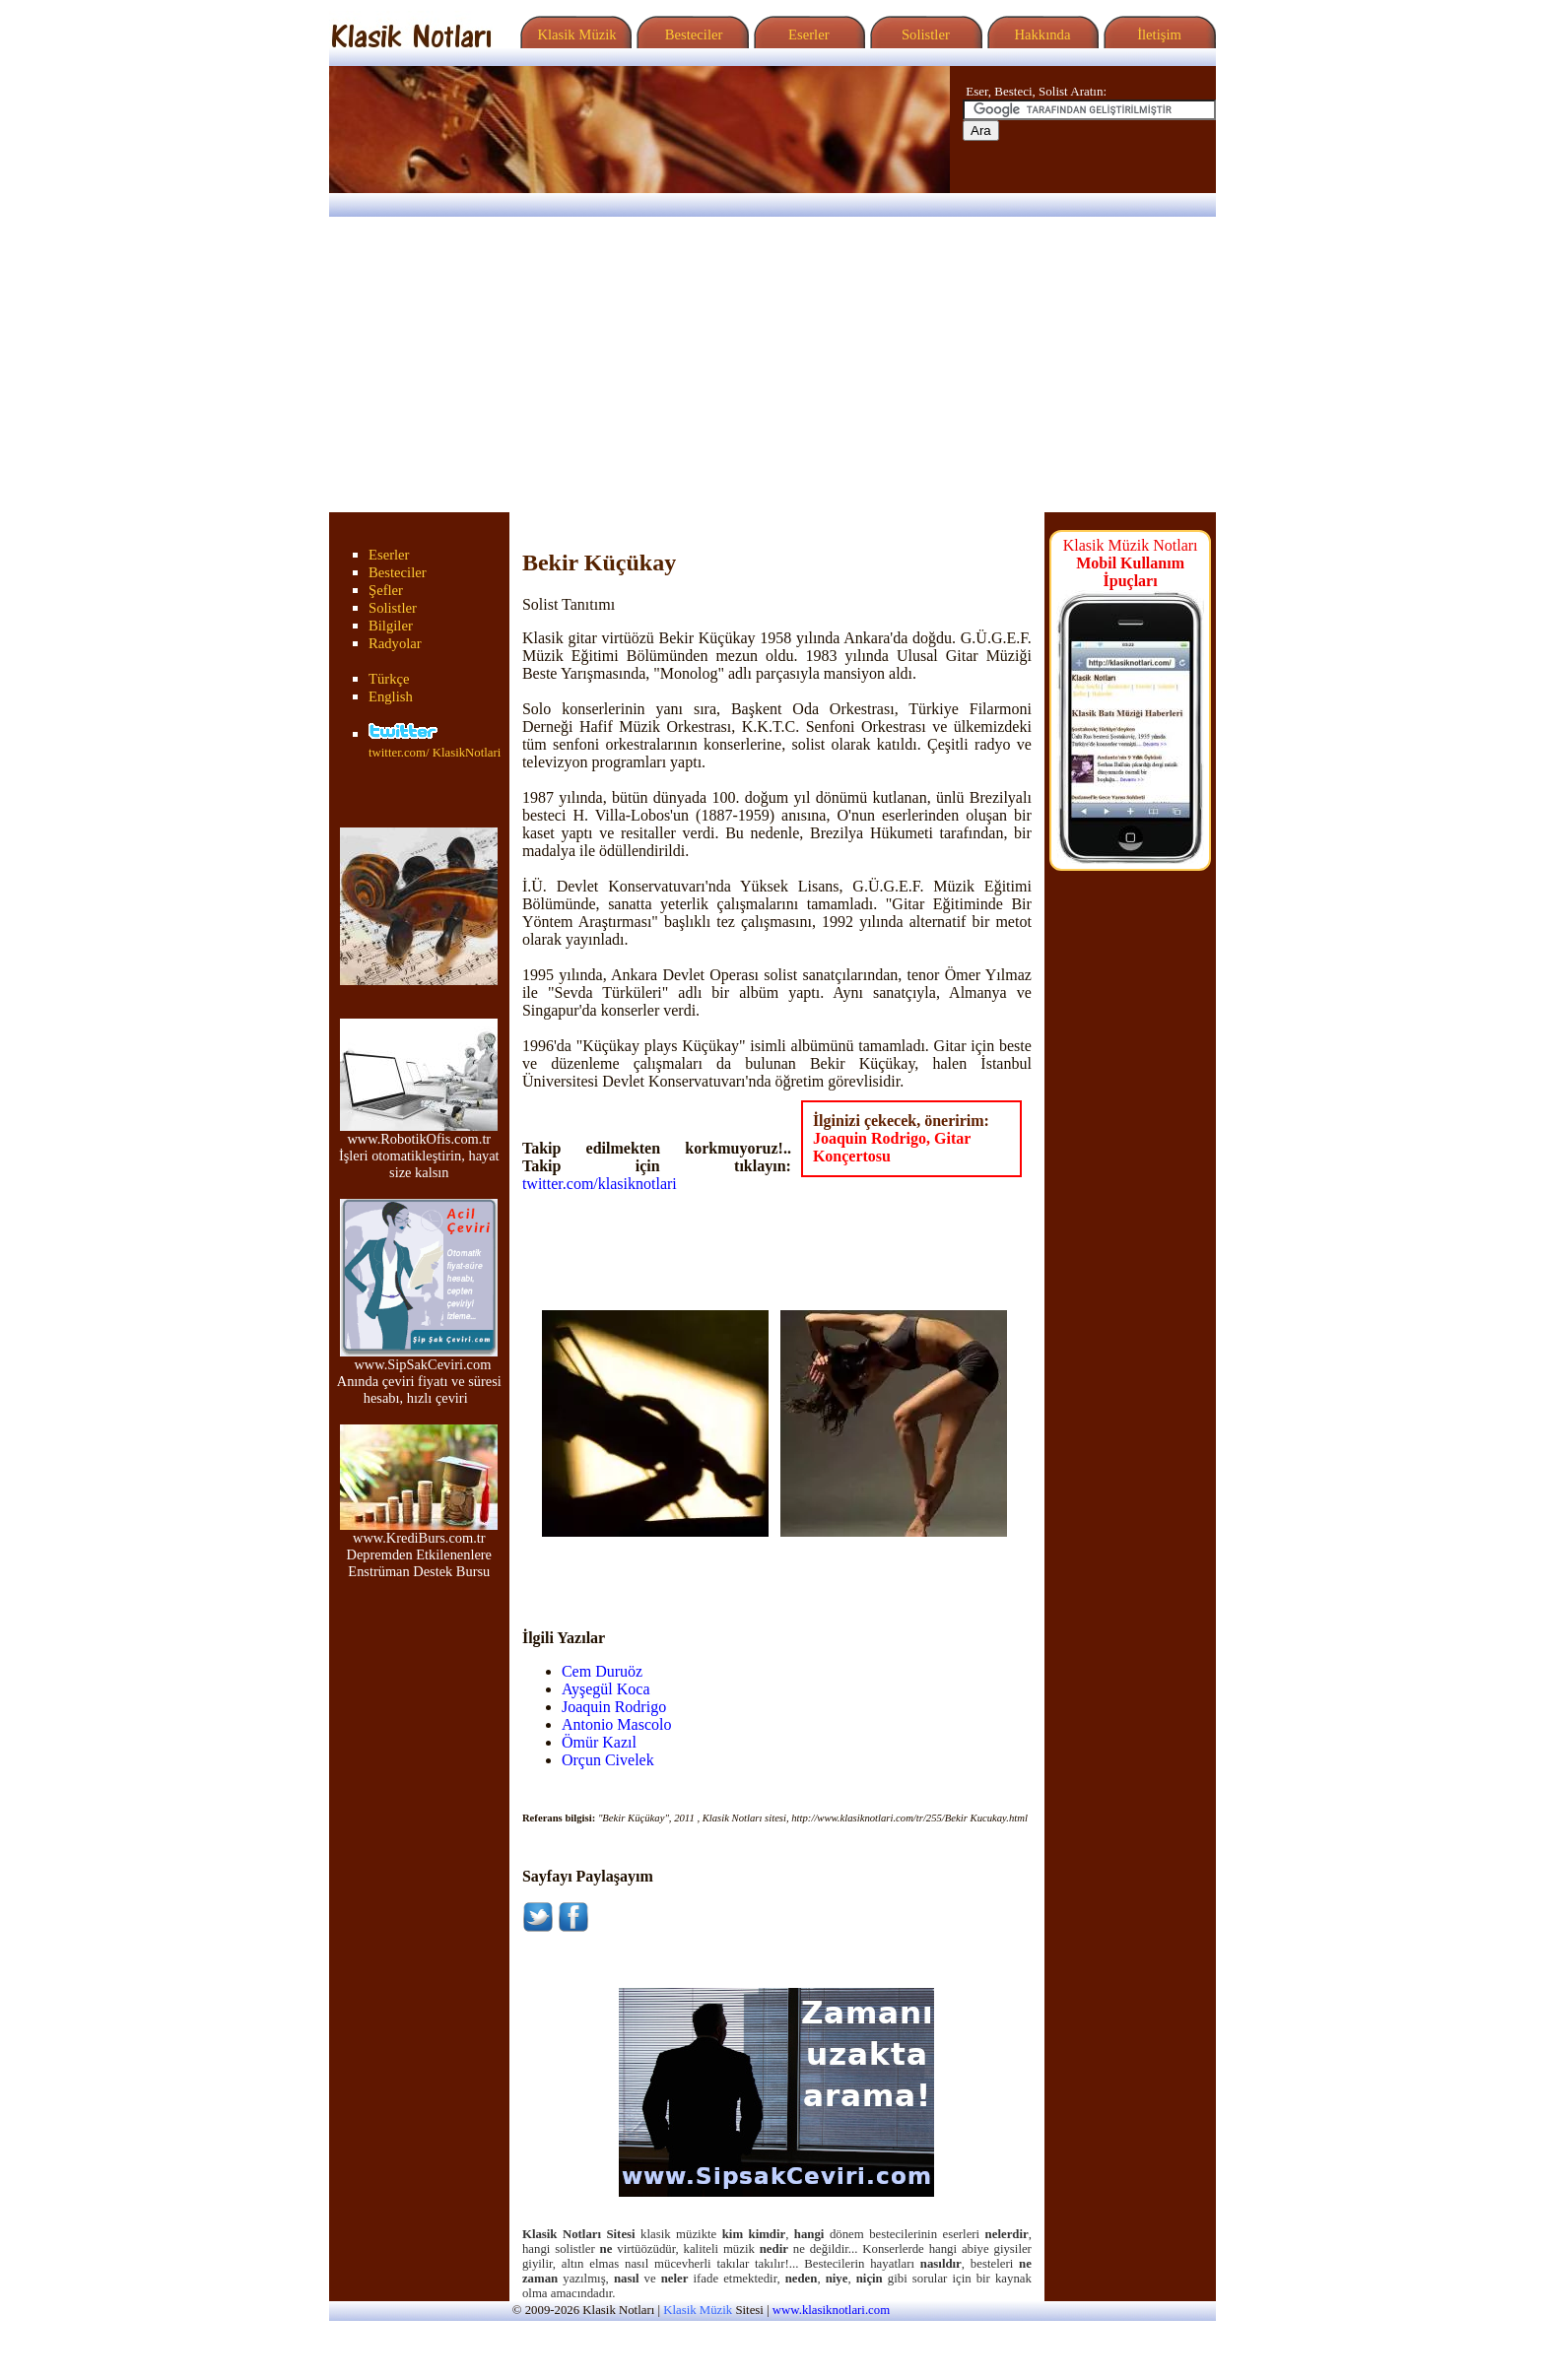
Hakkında (1041, 34)
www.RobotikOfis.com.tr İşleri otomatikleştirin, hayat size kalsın (419, 1149)
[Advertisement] (772, 364)
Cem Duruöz (602, 1671)
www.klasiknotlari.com (831, 2310)
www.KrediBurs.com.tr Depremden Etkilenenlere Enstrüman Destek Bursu (419, 1548)
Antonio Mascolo (617, 1724)
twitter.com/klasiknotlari (599, 1183)
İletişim (1156, 34)
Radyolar (395, 643)
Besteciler (689, 34)
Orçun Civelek (608, 1760)
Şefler (386, 590)
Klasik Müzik (573, 34)
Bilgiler (391, 625)
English (391, 696)
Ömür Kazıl (599, 1742)
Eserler (806, 34)
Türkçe (389, 679)
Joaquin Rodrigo (614, 1706)
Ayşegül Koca (606, 1689)
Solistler (924, 34)
